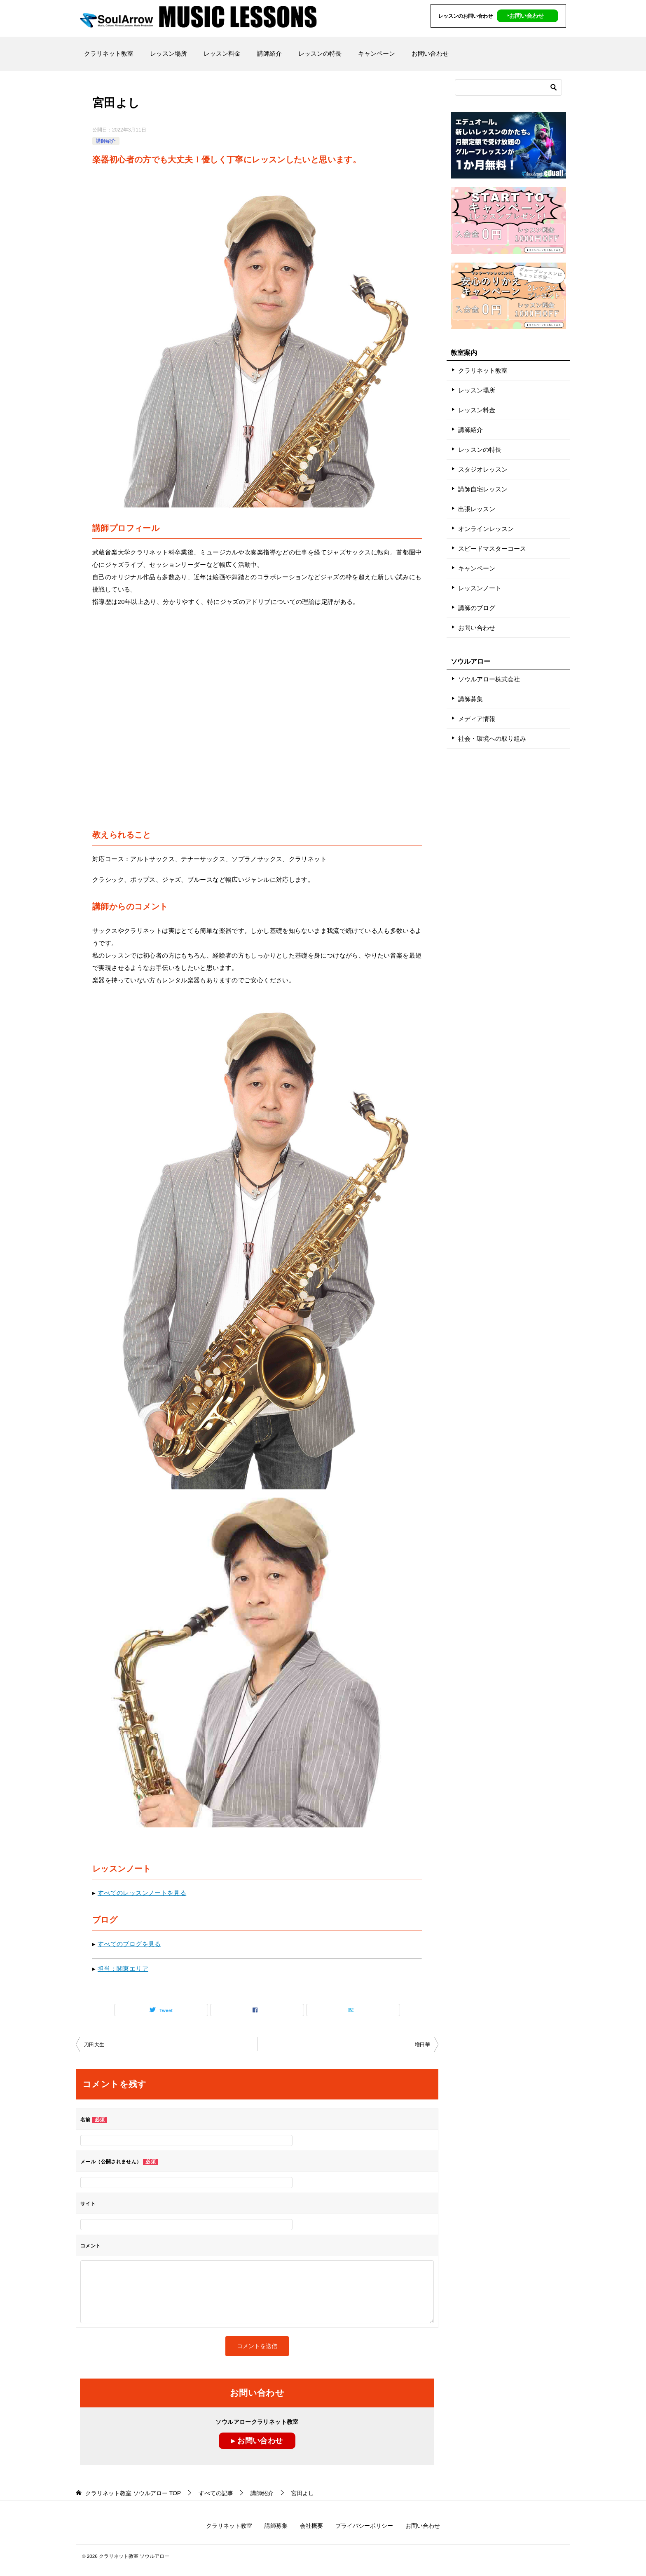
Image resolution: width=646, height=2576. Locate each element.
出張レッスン (476, 508)
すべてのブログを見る (129, 1943)
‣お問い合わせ (525, 15)
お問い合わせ (430, 53)
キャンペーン (376, 53)
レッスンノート (479, 588)
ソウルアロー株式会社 (489, 679)
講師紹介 (269, 53)
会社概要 (311, 2525)
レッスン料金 (222, 53)
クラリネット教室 (108, 53)
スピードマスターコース (492, 548)
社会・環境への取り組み (492, 738)
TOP (133, 2493)
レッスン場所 (168, 53)
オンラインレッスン (486, 528)
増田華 (422, 2045)
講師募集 (470, 698)
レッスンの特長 (320, 53)
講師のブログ (476, 607)
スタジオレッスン (483, 469)
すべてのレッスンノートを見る (142, 1892)
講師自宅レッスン (483, 489)
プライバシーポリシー (364, 2525)
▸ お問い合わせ (257, 2441)
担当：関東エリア (123, 1968)
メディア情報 (476, 718)
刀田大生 (94, 2045)
